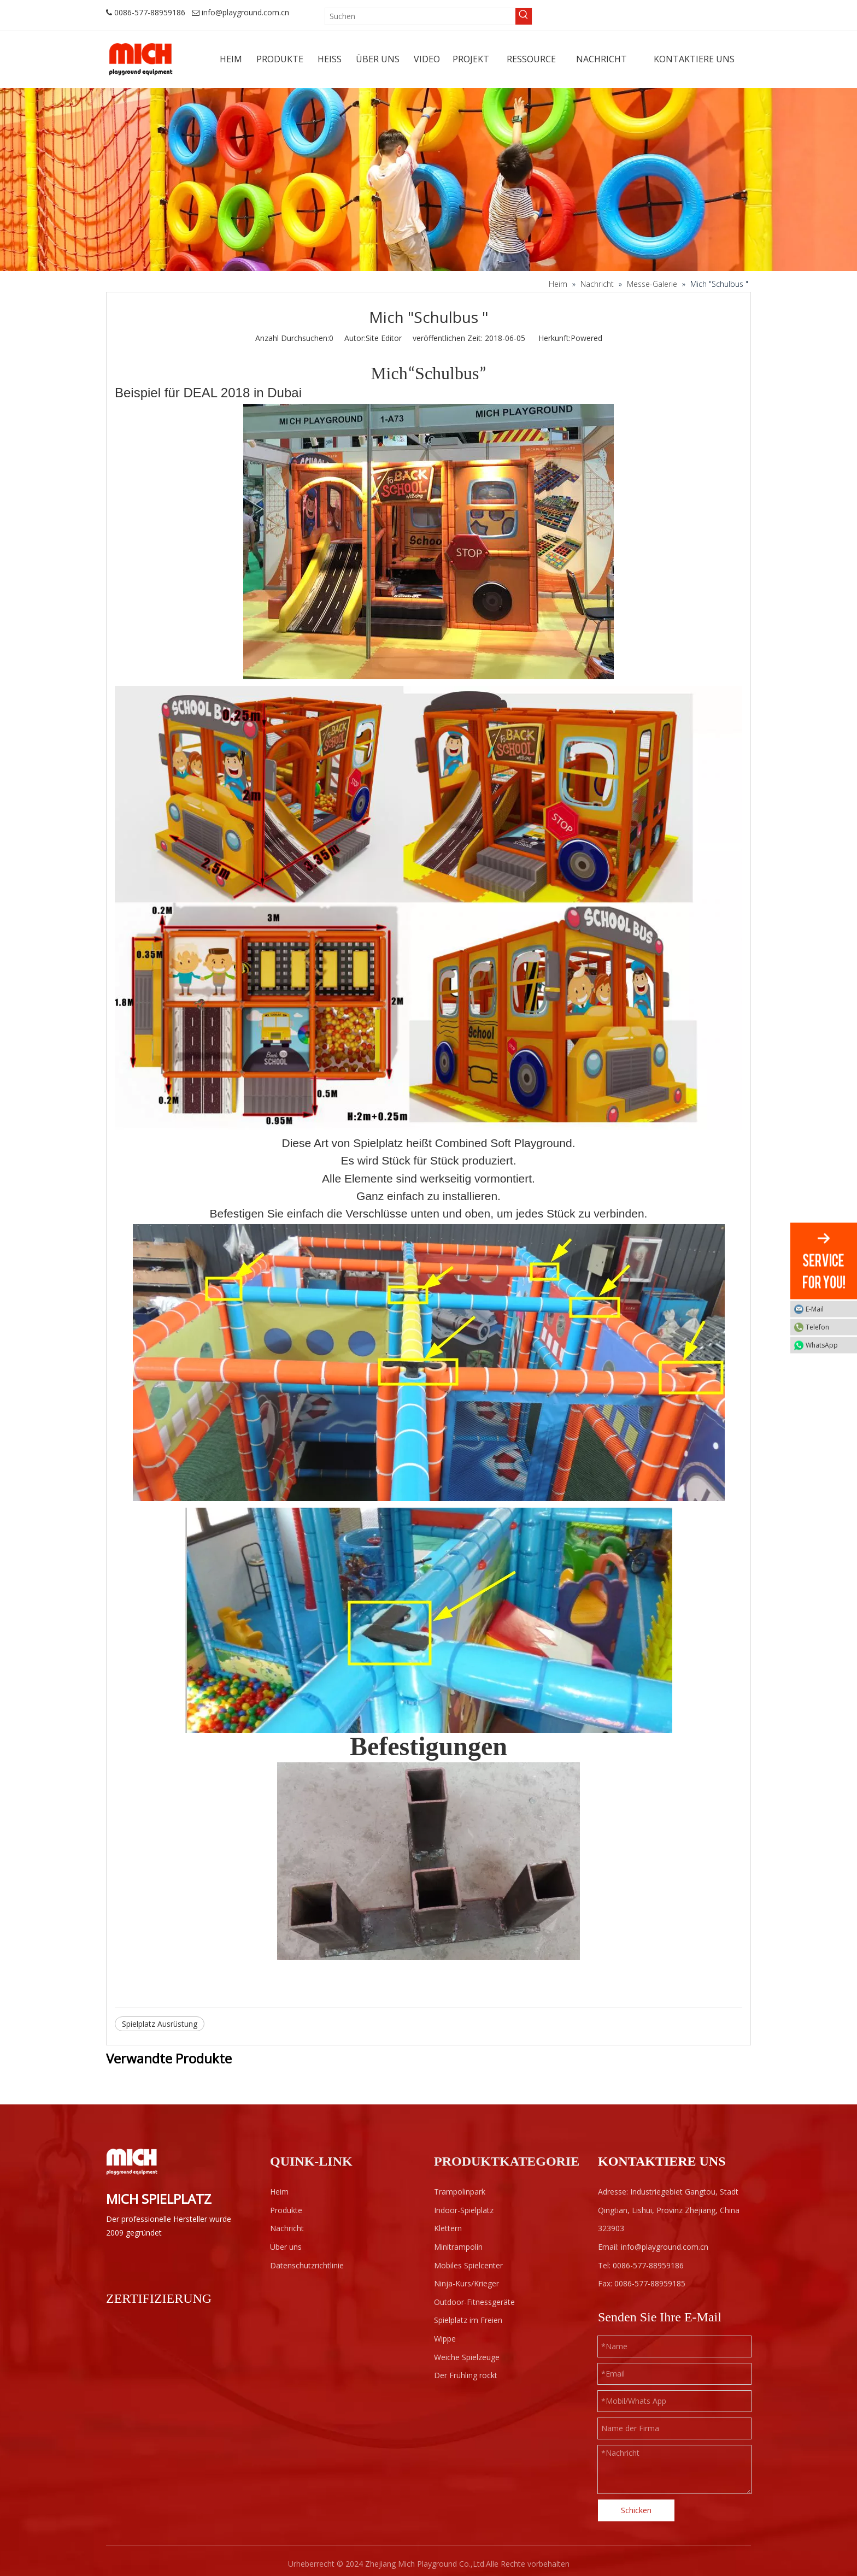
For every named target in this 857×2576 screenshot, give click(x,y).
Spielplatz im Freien (468, 2320)
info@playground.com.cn (245, 12)
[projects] (428, 179)
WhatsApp (829, 1345)
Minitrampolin (458, 2247)
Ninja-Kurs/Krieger (466, 2283)
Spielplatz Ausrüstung (159, 2024)
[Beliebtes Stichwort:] (523, 16)
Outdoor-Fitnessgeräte (474, 2302)
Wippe (445, 2338)
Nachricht (287, 2228)
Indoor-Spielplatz (464, 2210)
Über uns (286, 2247)
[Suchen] (420, 16)
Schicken (636, 2510)
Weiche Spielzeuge (467, 2357)
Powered (586, 338)
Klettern (448, 2228)
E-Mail (829, 1309)
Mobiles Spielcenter (468, 2265)
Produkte (286, 2210)
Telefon (829, 1327)
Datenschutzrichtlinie (307, 2265)
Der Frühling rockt (465, 2375)
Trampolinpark (459, 2191)
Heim (279, 2191)
